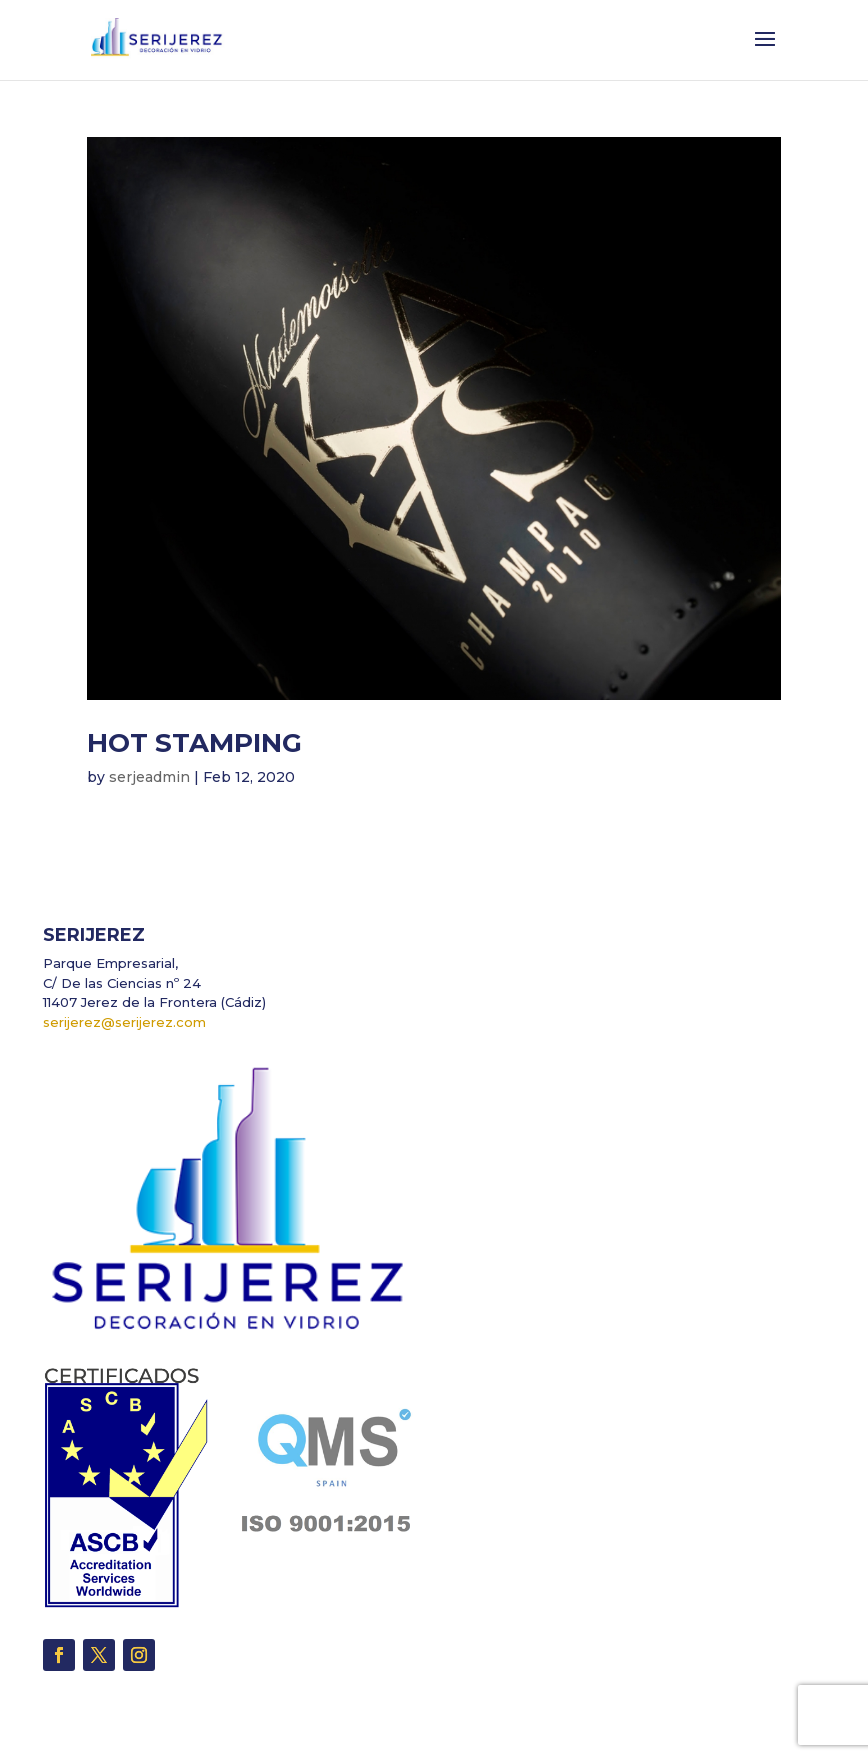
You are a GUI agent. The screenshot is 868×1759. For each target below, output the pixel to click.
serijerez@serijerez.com (124, 1022)
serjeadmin (149, 777)
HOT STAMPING (194, 743)
